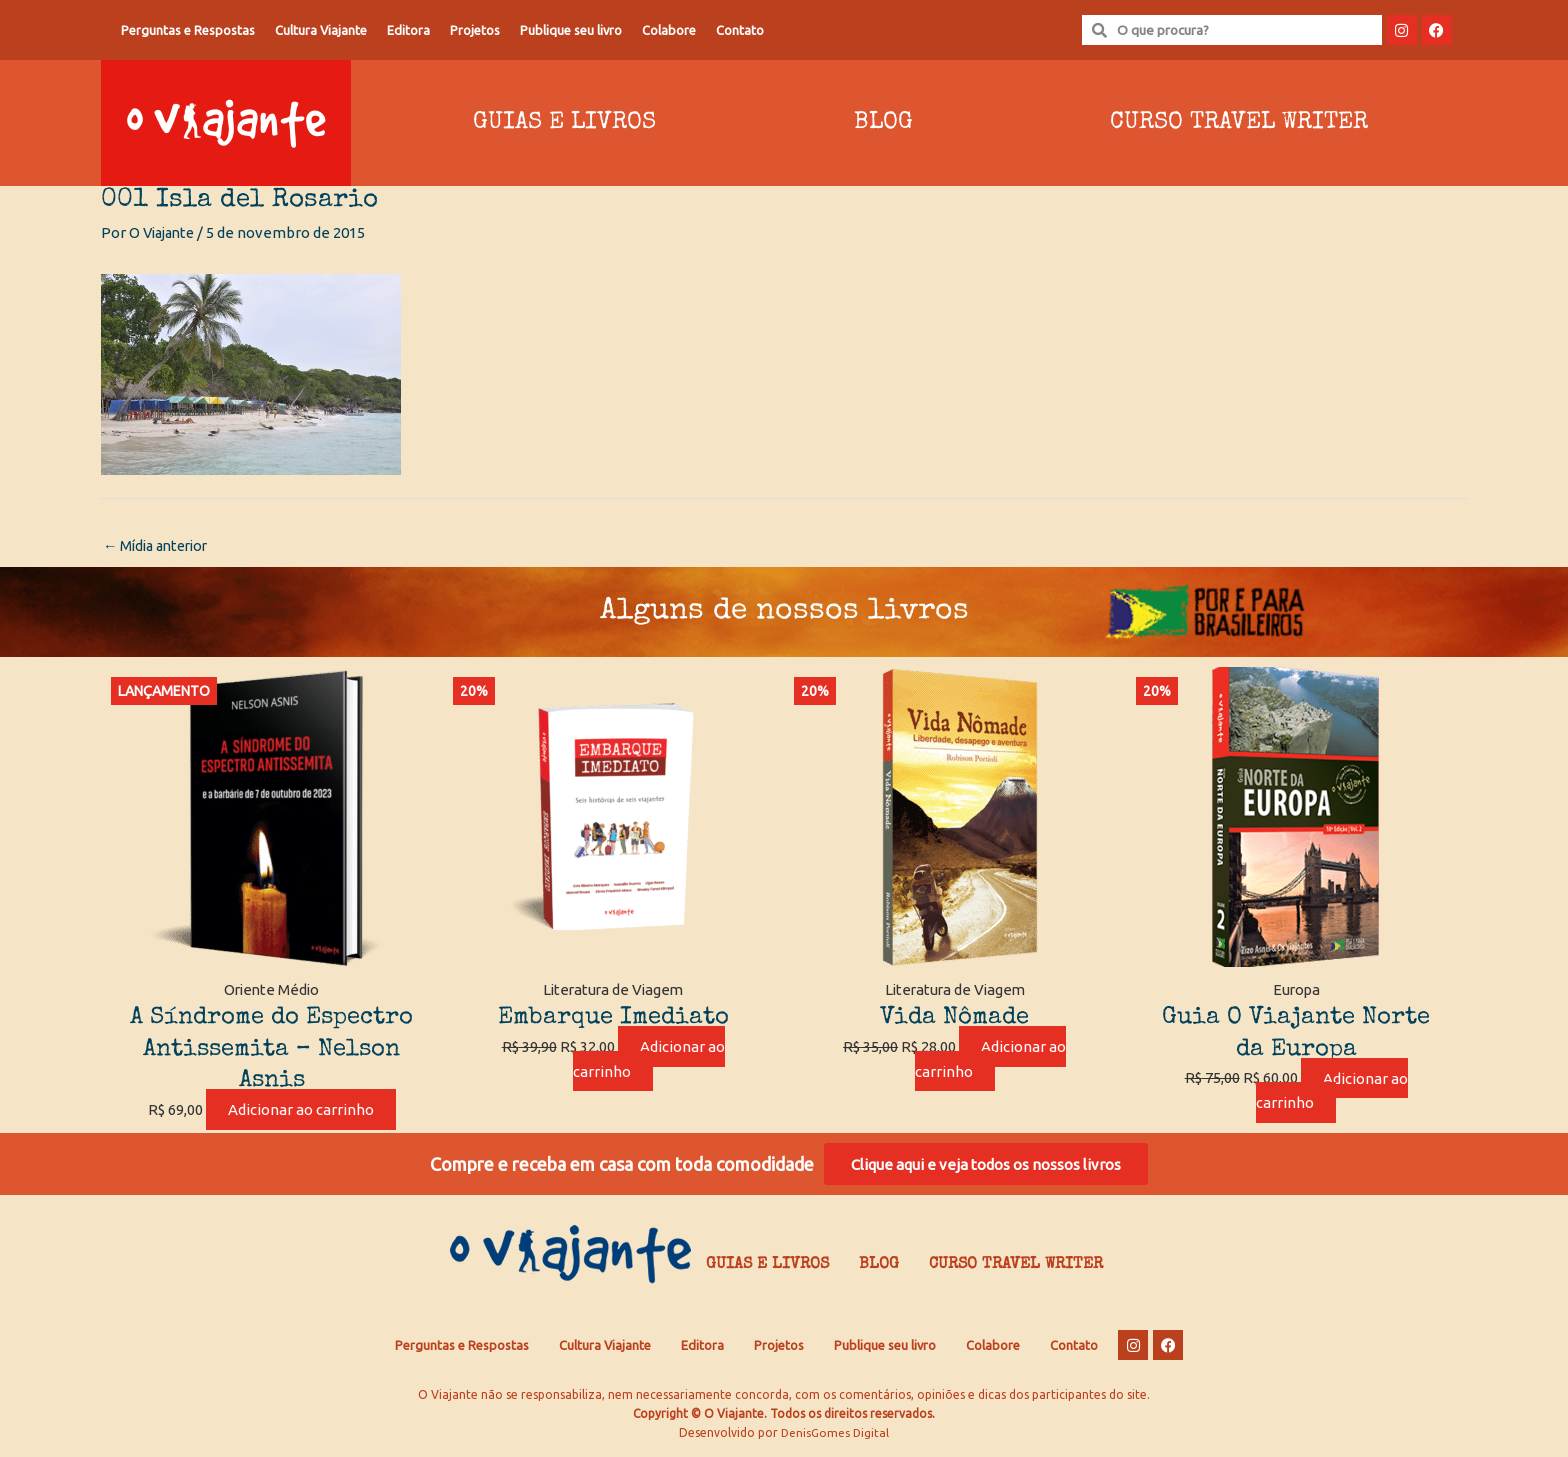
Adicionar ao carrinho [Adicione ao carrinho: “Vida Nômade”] (991, 1060)
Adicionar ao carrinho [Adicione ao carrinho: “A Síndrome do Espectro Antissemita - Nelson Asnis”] (301, 1110)
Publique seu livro (571, 30)
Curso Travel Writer (1239, 123)
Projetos (475, 30)
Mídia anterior (160, 546)
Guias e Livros (564, 123)
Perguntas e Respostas (188, 30)
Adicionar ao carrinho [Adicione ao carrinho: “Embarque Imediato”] (649, 1060)
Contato (740, 30)
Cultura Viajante (321, 30)
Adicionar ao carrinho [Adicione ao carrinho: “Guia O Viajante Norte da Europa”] (1332, 1092)
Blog (883, 123)
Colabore (669, 30)
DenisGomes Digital (835, 1437)
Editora (408, 30)
